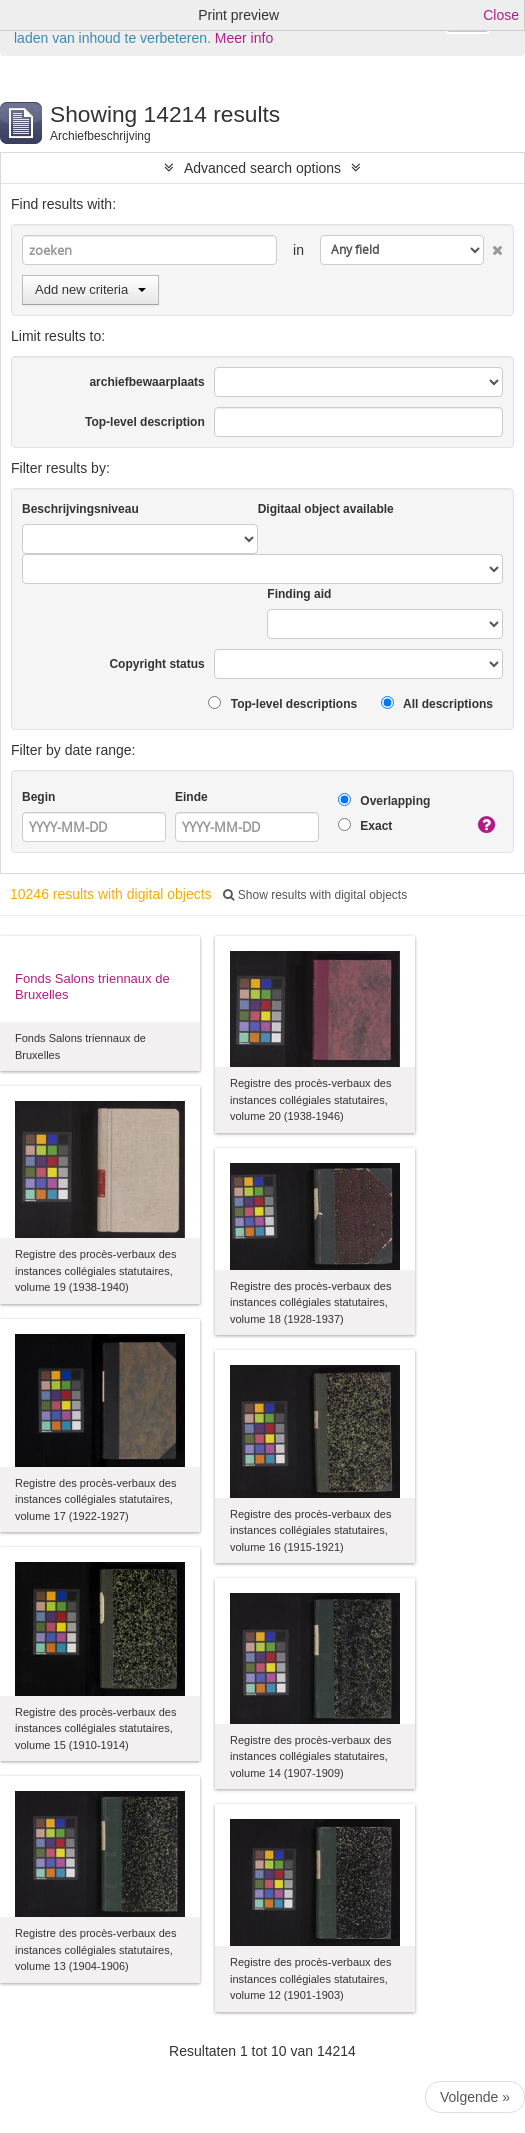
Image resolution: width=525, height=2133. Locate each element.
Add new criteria (90, 289)
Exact (365, 825)
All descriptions (437, 703)
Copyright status (156, 664)
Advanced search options (262, 168)
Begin (38, 797)
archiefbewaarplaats (146, 382)
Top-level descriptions (282, 703)
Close (501, 15)
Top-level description (145, 422)
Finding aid (299, 594)
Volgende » (475, 2097)
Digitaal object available (326, 509)
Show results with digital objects (315, 895)
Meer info (244, 38)
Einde (191, 797)
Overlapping (384, 800)
